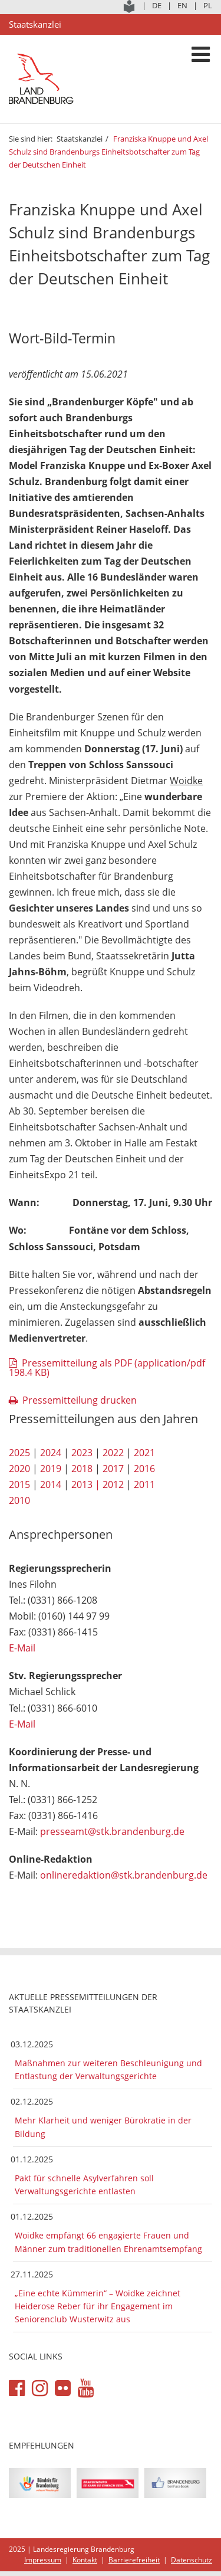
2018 (82, 1468)
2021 (144, 1452)
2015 (19, 1484)
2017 (113, 1468)
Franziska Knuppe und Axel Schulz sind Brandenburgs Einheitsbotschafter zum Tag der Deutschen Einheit (108, 151)
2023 (82, 1452)
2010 (19, 1500)
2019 (50, 1468)
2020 (19, 1468)
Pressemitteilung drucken (79, 1400)
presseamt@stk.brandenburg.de (112, 1831)
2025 (19, 1452)
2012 (113, 1484)
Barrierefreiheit (134, 2560)
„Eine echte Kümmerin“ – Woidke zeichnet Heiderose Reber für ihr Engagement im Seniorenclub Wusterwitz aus (97, 2306)
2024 (50, 1452)
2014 (50, 1484)
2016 (144, 1468)
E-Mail (22, 1647)
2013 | (85, 1484)
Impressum (42, 2560)
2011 (144, 1484)
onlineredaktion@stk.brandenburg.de (123, 1875)
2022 (113, 1452)
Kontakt (84, 2560)
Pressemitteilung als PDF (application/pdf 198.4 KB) (107, 1367)
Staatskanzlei (80, 138)
